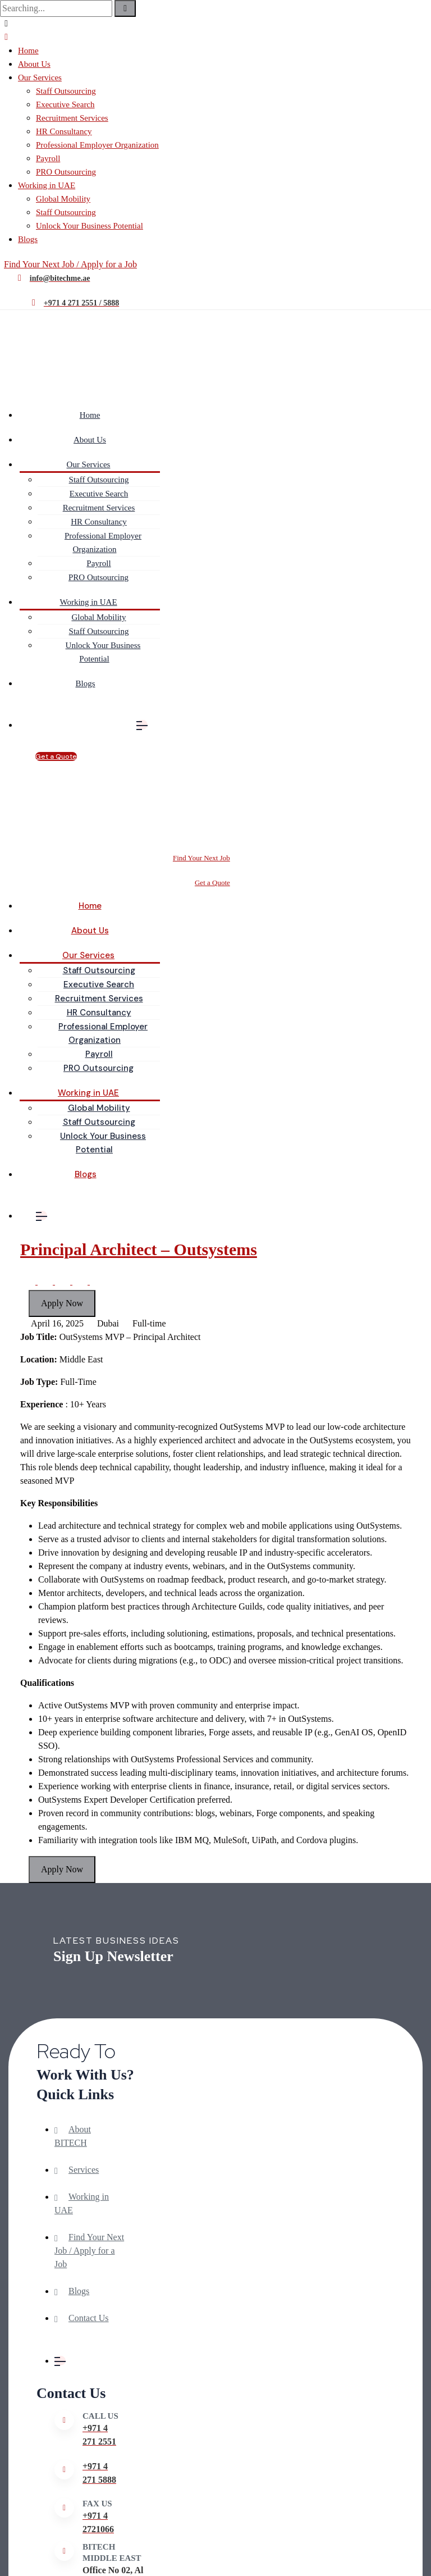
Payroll (48, 158)
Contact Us (88, 2318)
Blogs (28, 239)
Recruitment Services (72, 117)
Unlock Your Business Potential (89, 225)
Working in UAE (46, 185)
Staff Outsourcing (66, 90)
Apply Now (62, 1303)
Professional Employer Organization (97, 144)
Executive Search (65, 104)
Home (28, 50)
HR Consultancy (64, 131)
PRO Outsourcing (66, 171)
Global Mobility (63, 198)
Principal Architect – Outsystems (138, 1249)
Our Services (40, 77)
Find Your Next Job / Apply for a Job (89, 2250)
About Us (34, 64)
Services (83, 2169)
